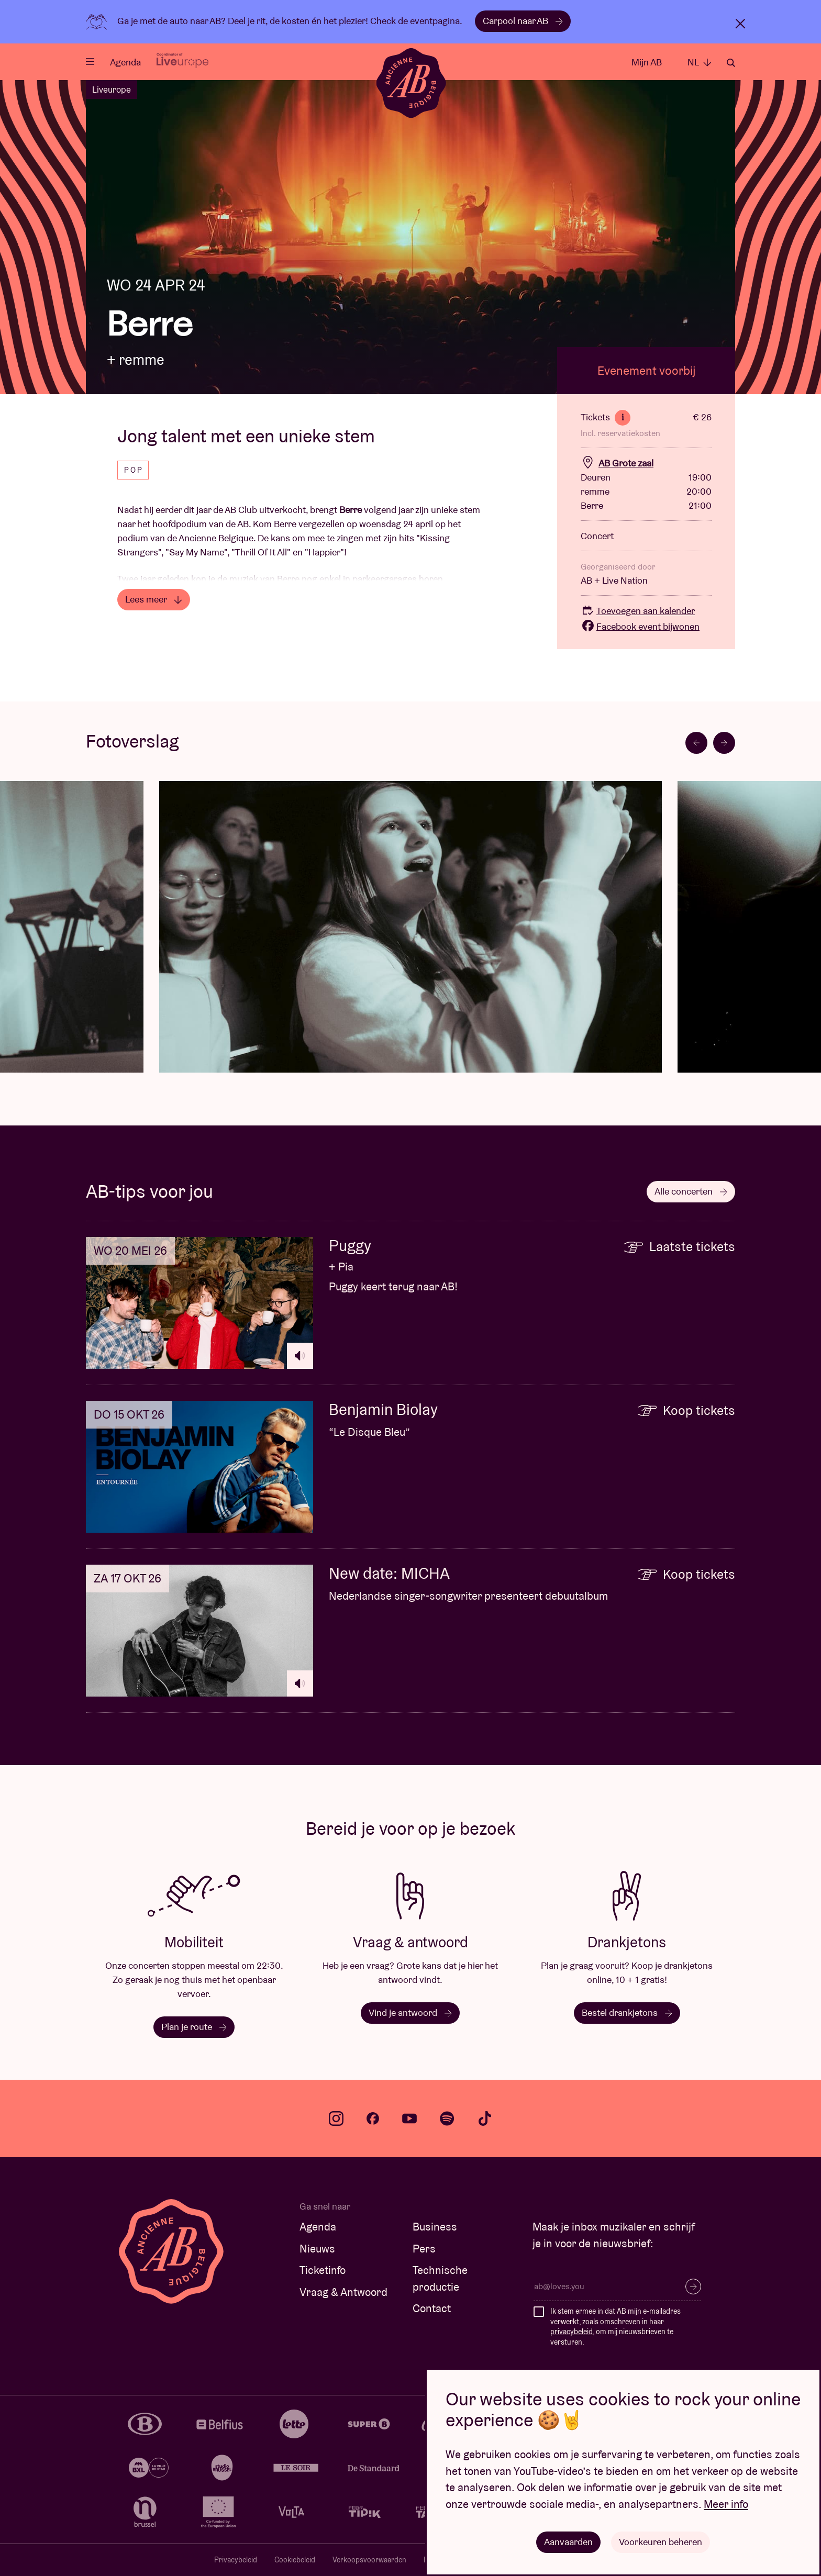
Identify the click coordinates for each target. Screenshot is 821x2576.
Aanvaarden (568, 2542)
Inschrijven (693, 2286)
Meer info (726, 2504)
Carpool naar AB (523, 21)
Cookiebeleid (294, 2559)
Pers (424, 2249)
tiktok (485, 2118)
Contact (432, 2308)
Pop (133, 470)
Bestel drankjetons (627, 2012)
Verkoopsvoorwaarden (369, 2559)
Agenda (125, 62)
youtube (409, 2118)
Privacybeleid (235, 2559)
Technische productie (440, 2278)
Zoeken (731, 63)
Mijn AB (646, 62)
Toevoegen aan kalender (638, 611)
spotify (447, 2118)
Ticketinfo (322, 2270)
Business (435, 2227)
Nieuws (317, 2249)
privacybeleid (571, 2331)
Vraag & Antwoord (343, 2292)
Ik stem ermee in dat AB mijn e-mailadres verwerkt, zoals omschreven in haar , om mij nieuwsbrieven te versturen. (615, 2326)
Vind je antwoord (410, 2012)
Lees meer (153, 599)
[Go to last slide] (696, 743)
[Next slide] (724, 743)
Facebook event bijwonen (640, 626)
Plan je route (194, 2027)
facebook (373, 2118)
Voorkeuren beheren (660, 2542)
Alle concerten (690, 1191)
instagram (336, 2118)
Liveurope (111, 89)
